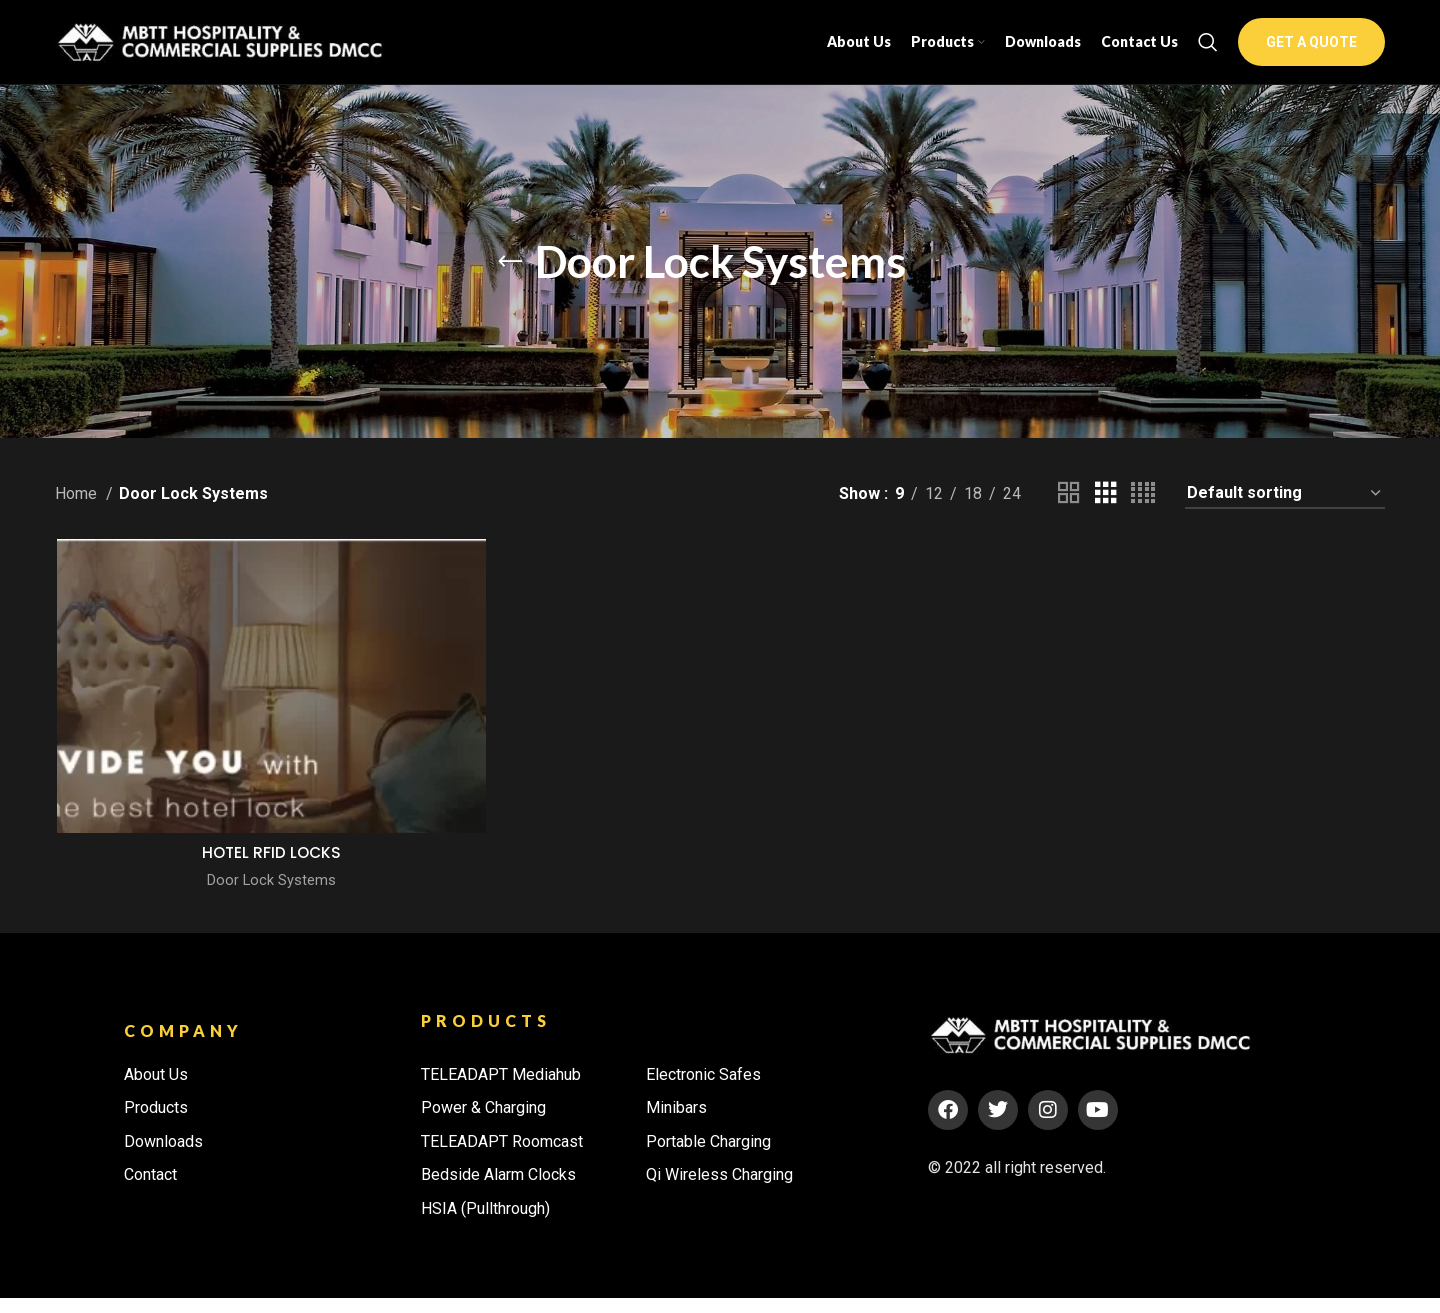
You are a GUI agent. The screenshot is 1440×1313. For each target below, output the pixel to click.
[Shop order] (1285, 513)
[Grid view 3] (1106, 513)
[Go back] (510, 281)
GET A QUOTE (1311, 52)
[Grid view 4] (1143, 513)
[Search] (1208, 52)
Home (78, 513)
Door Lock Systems (270, 900)
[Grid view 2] (1069, 513)
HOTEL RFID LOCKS (270, 872)
